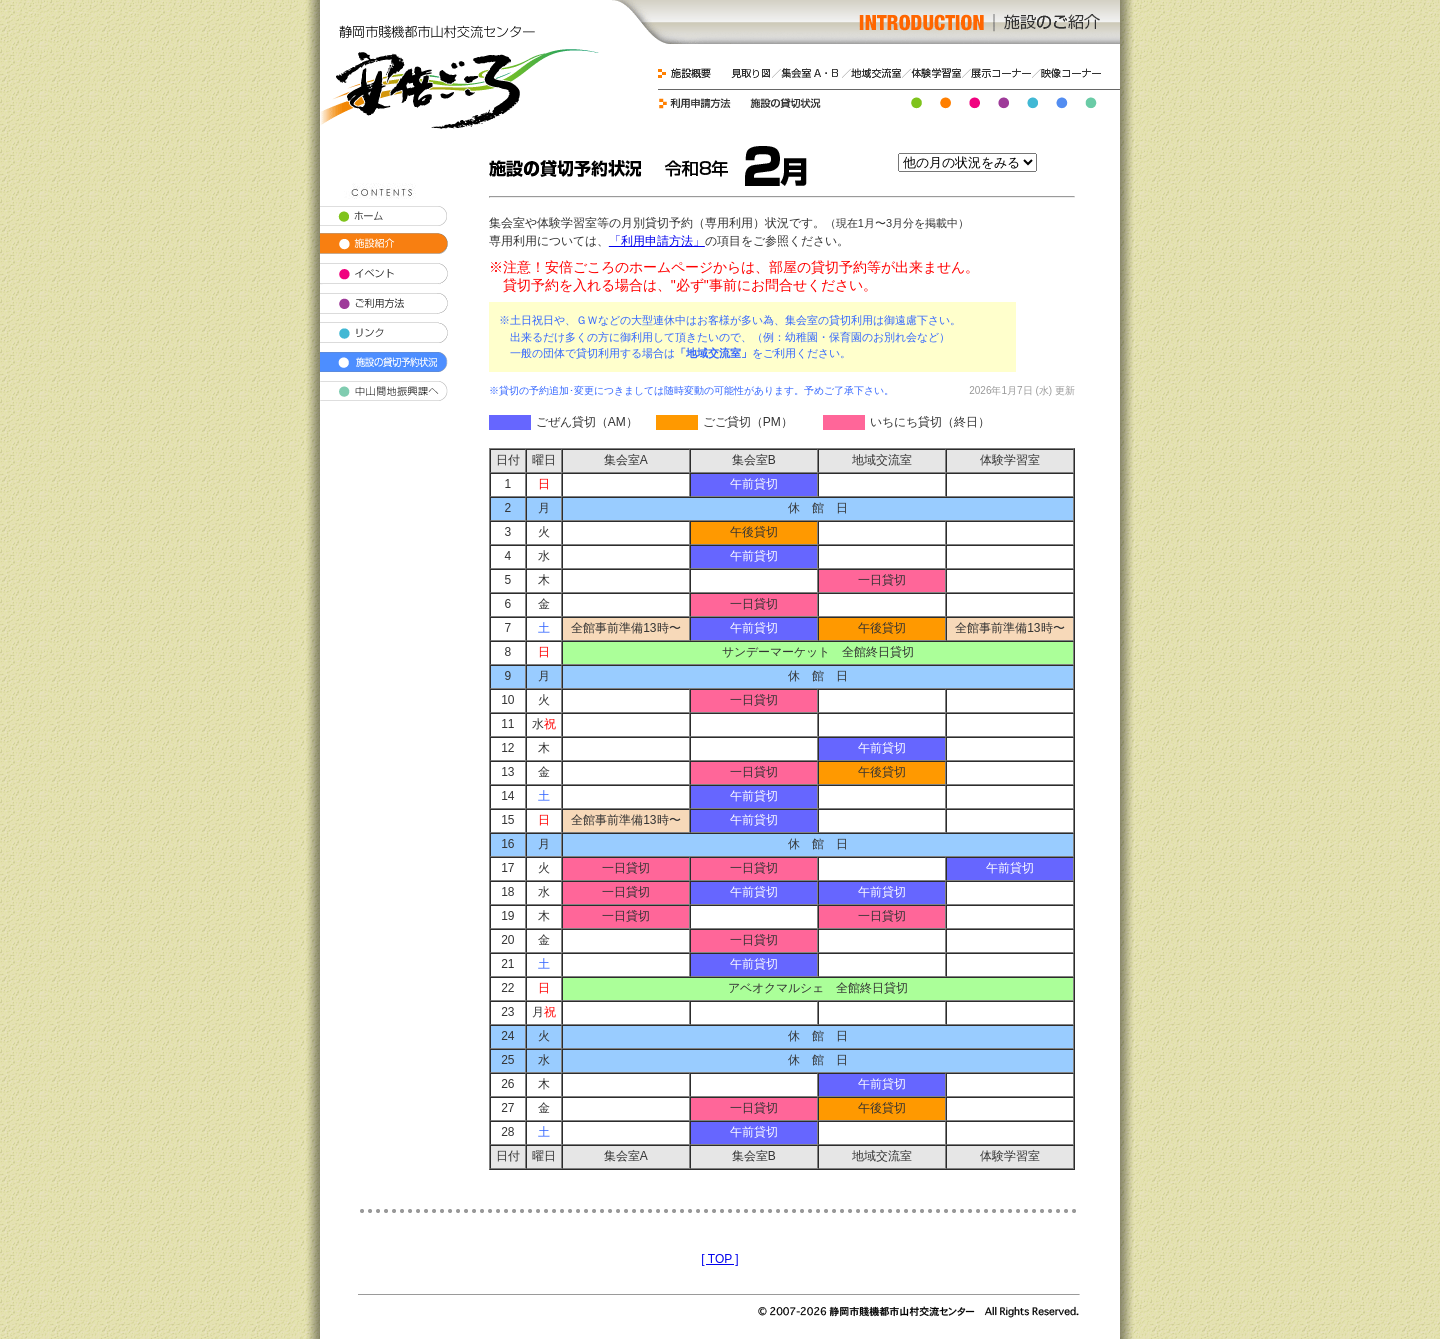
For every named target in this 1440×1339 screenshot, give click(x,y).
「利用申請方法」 (657, 241)
